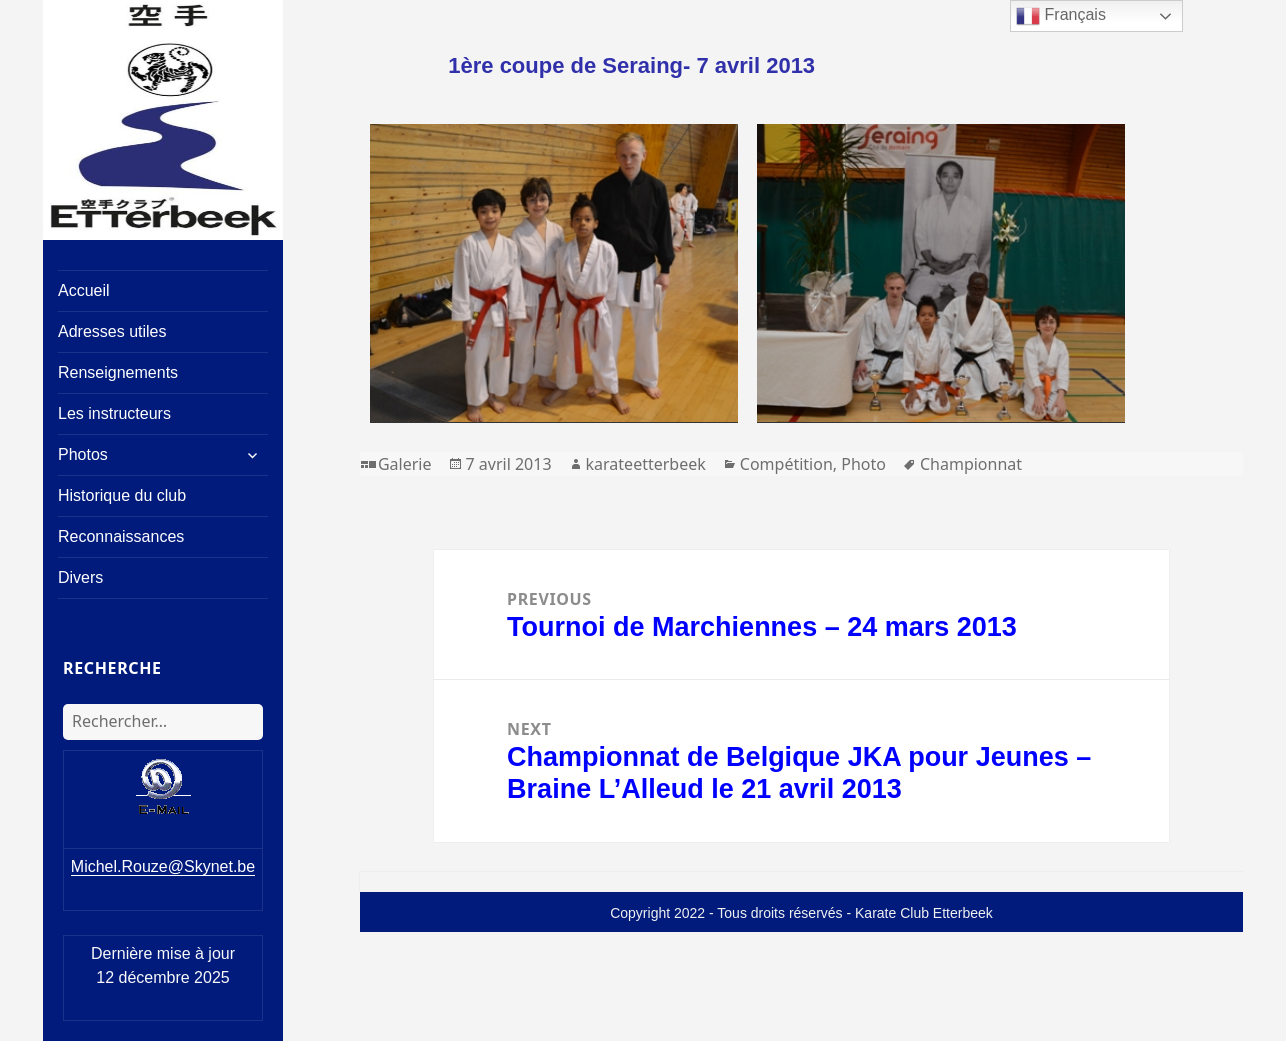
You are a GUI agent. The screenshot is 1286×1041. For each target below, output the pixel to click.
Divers (80, 577)
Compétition (786, 464)
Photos (83, 454)
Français (1061, 16)
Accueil (84, 290)
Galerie (405, 464)
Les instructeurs (114, 413)
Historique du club (122, 495)
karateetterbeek (646, 464)
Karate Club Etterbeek (924, 913)
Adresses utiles (112, 331)
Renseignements (118, 372)
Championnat (971, 464)
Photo (863, 464)
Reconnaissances (121, 536)
